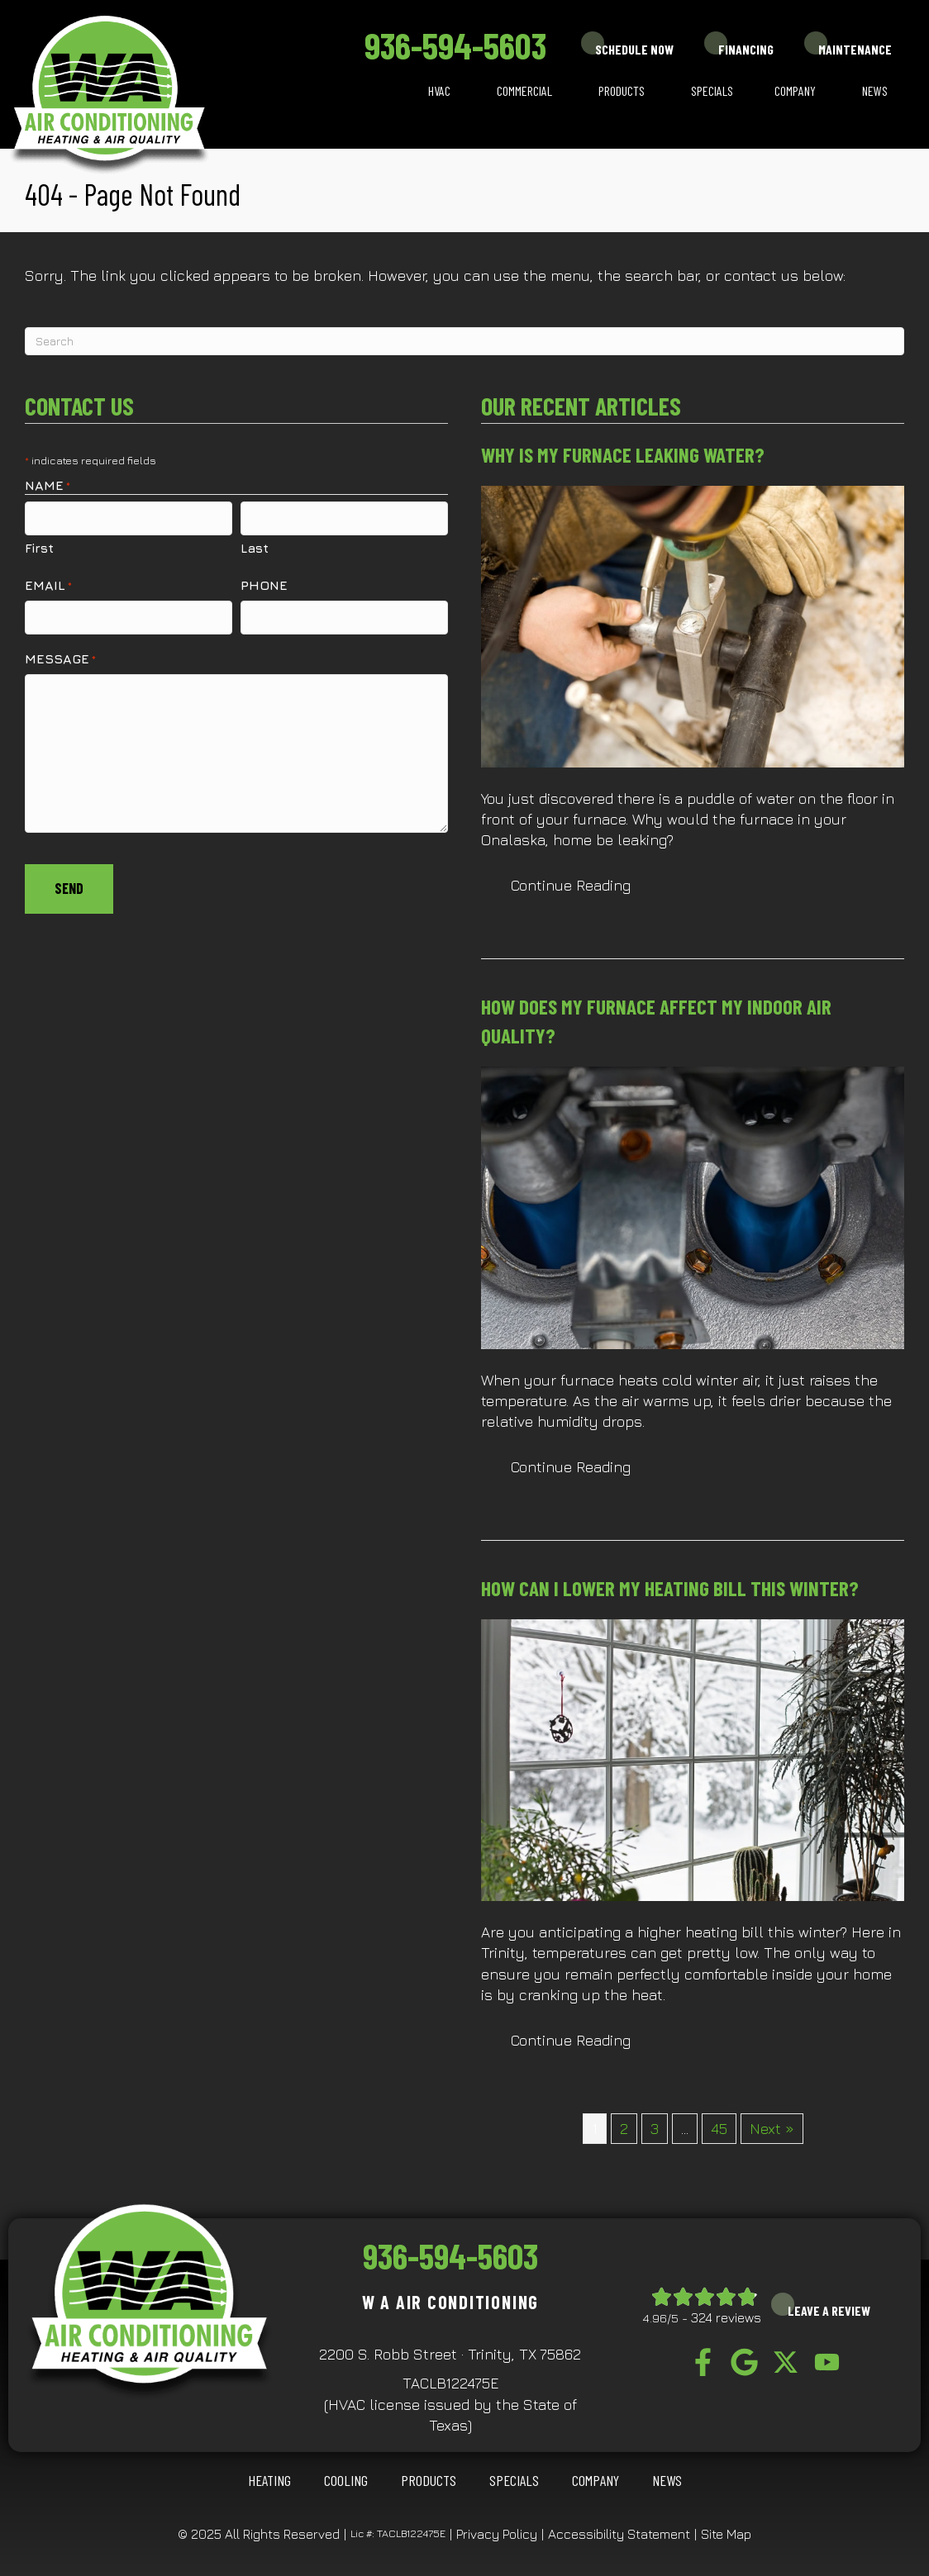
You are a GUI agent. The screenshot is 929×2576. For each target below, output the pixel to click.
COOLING (346, 2480)
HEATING (269, 2480)
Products (621, 90)
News (875, 90)
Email (48, 584)
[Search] (464, 341)
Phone (264, 584)
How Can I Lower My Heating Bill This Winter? (670, 1588)
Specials (712, 90)
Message (60, 657)
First (39, 547)
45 (719, 2128)
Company (795, 90)
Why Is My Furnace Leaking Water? (623, 454)
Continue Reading (571, 885)
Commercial (524, 90)
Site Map (726, 2533)
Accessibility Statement (619, 2533)
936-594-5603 (455, 45)
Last (255, 547)
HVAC (439, 90)
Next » (772, 2128)
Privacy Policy (496, 2533)
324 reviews (726, 2317)
